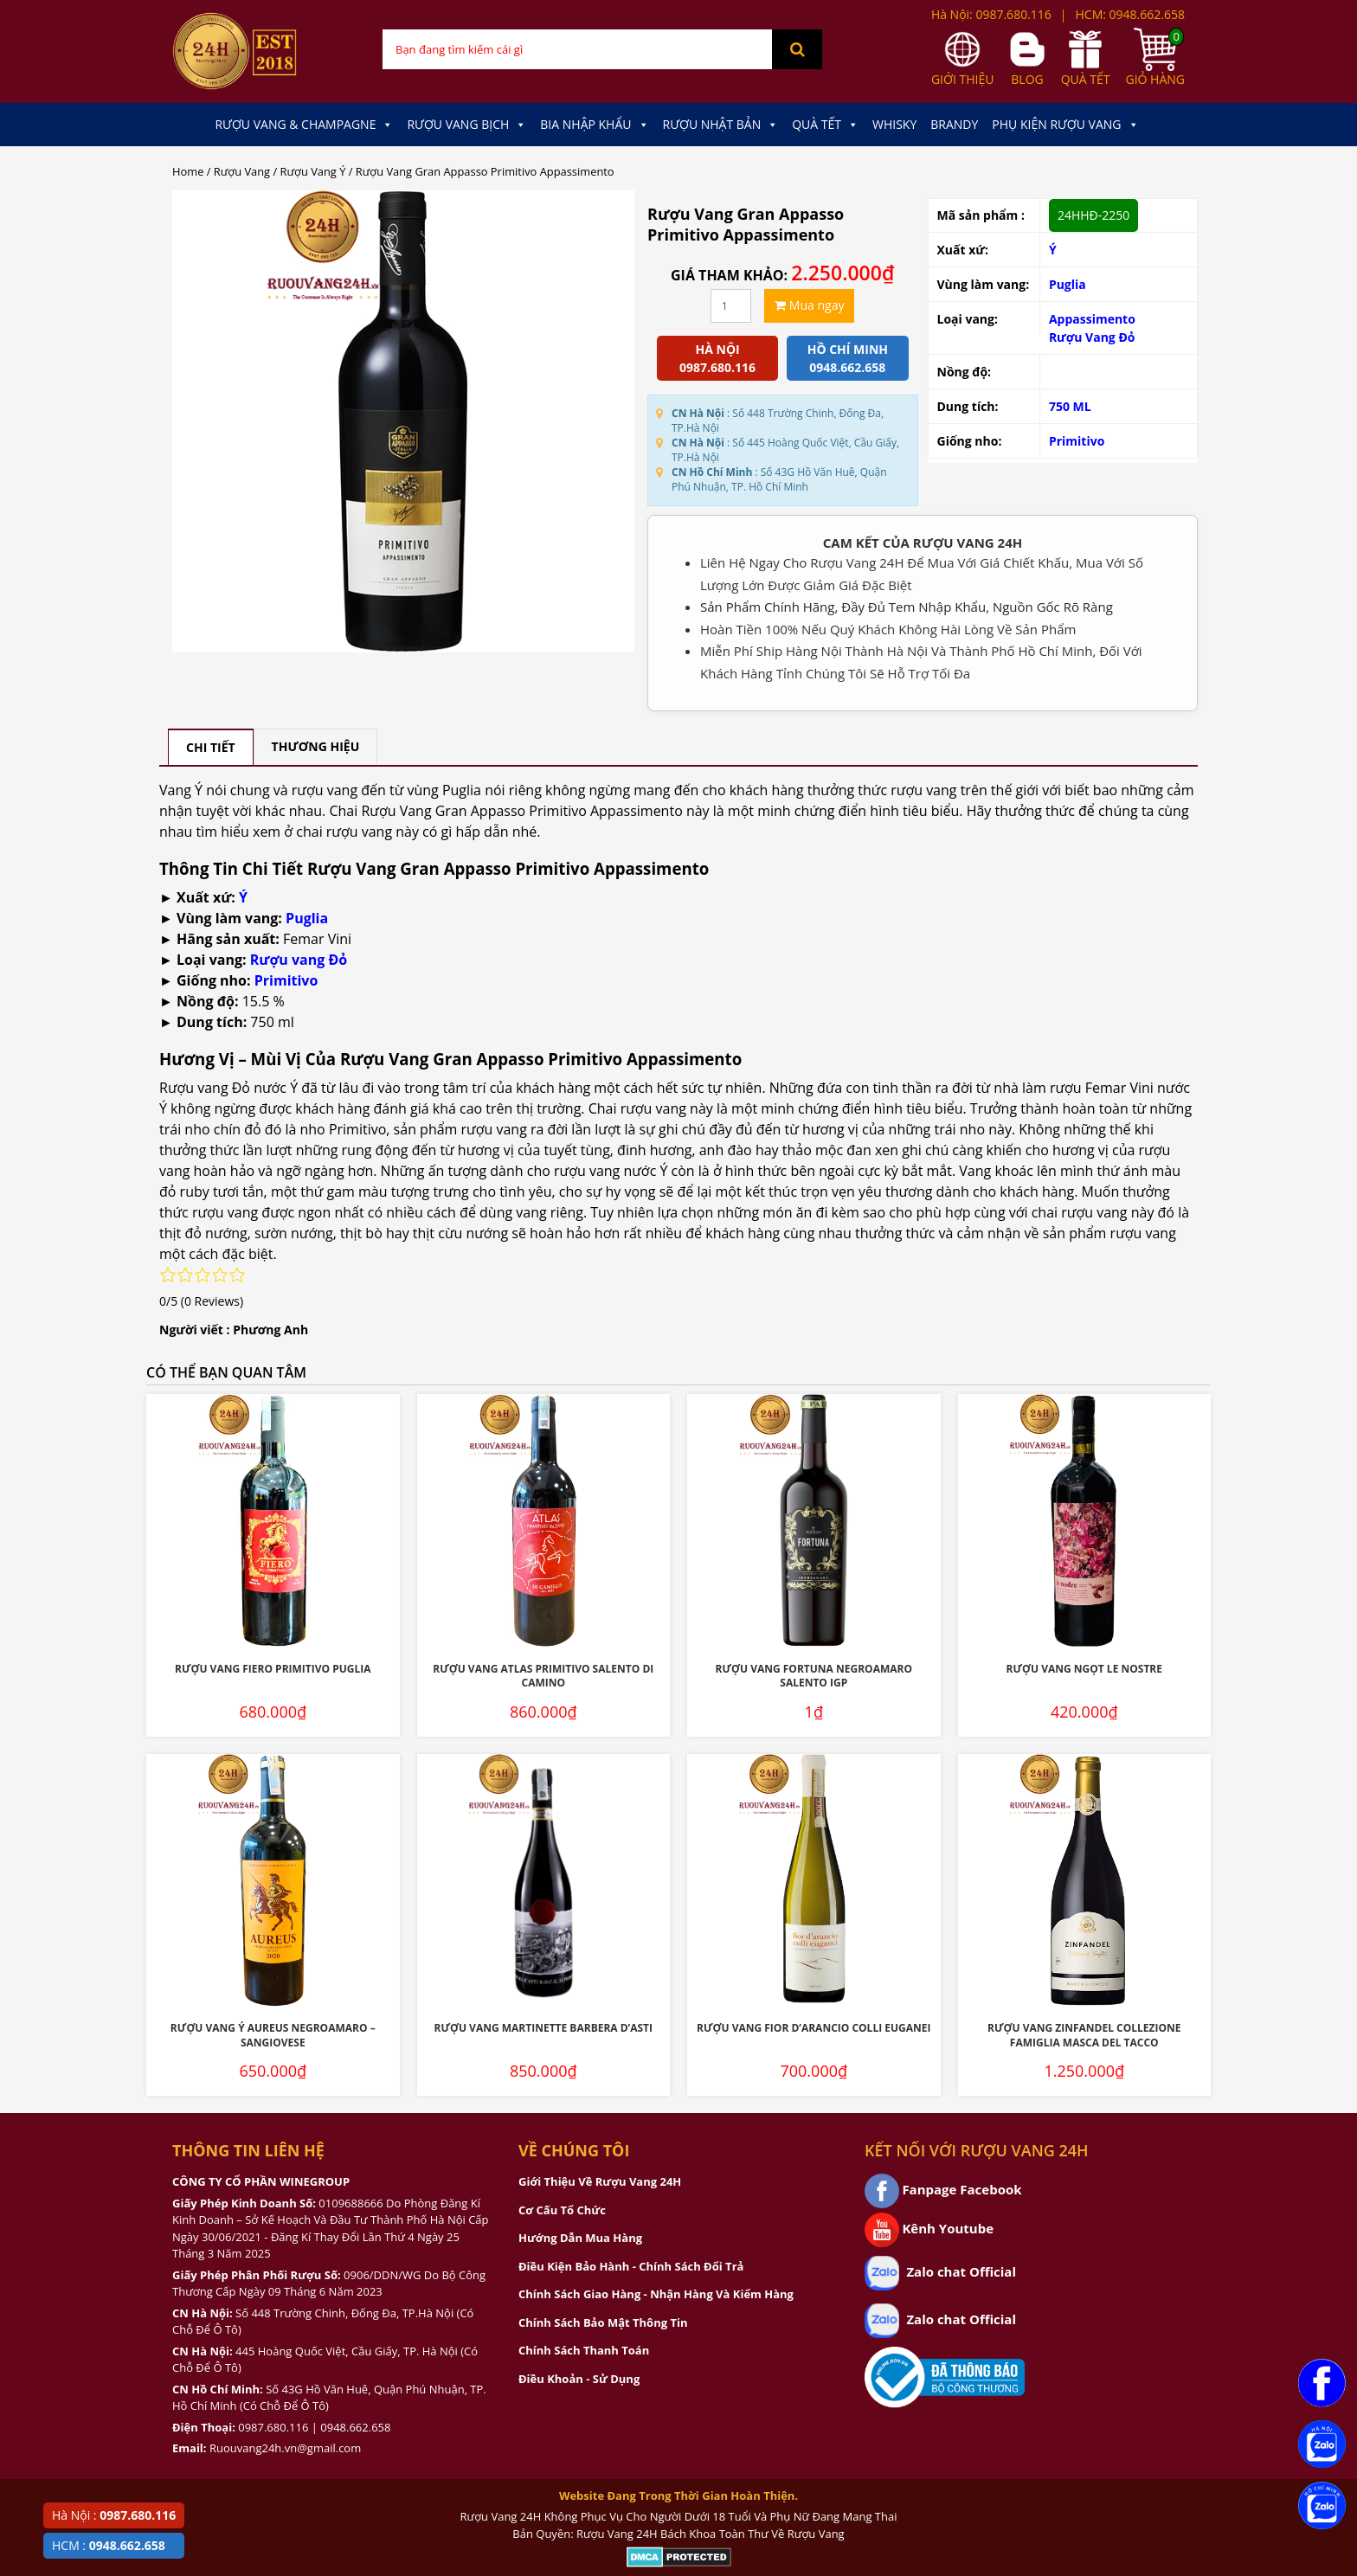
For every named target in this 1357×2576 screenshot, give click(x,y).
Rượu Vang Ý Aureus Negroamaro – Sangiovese (273, 2035)
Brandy (954, 124)
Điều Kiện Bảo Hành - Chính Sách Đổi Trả (630, 2266)
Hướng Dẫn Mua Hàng (580, 2237)
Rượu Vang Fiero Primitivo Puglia (273, 1668)
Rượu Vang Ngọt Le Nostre (1084, 1668)
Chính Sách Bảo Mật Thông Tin (602, 2322)
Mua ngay (809, 305)
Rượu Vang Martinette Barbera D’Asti (543, 2027)
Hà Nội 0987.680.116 (717, 358)
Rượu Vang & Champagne (304, 124)
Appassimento (1092, 319)
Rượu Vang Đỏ (1092, 337)
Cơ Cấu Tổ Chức (562, 2210)
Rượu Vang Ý (313, 171)
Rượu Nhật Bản (721, 124)
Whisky (894, 124)
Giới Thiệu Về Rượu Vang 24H (599, 2181)
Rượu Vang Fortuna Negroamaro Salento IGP (814, 1676)
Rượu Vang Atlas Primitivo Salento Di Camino (543, 1676)
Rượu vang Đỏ (298, 959)
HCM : (108, 2545)
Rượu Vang (242, 171)
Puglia (1067, 284)
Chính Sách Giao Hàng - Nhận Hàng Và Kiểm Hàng (656, 2294)
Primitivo (1076, 441)
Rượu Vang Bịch (466, 124)
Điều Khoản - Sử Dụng (579, 2378)
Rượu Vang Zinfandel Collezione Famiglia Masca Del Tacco (1084, 2035)
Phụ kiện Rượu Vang (1065, 124)
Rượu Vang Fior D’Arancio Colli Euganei (813, 2027)
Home (187, 171)
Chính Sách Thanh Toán (583, 2350)
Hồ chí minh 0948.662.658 (847, 358)
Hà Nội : (114, 2515)
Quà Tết (825, 124)
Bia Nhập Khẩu (594, 124)
